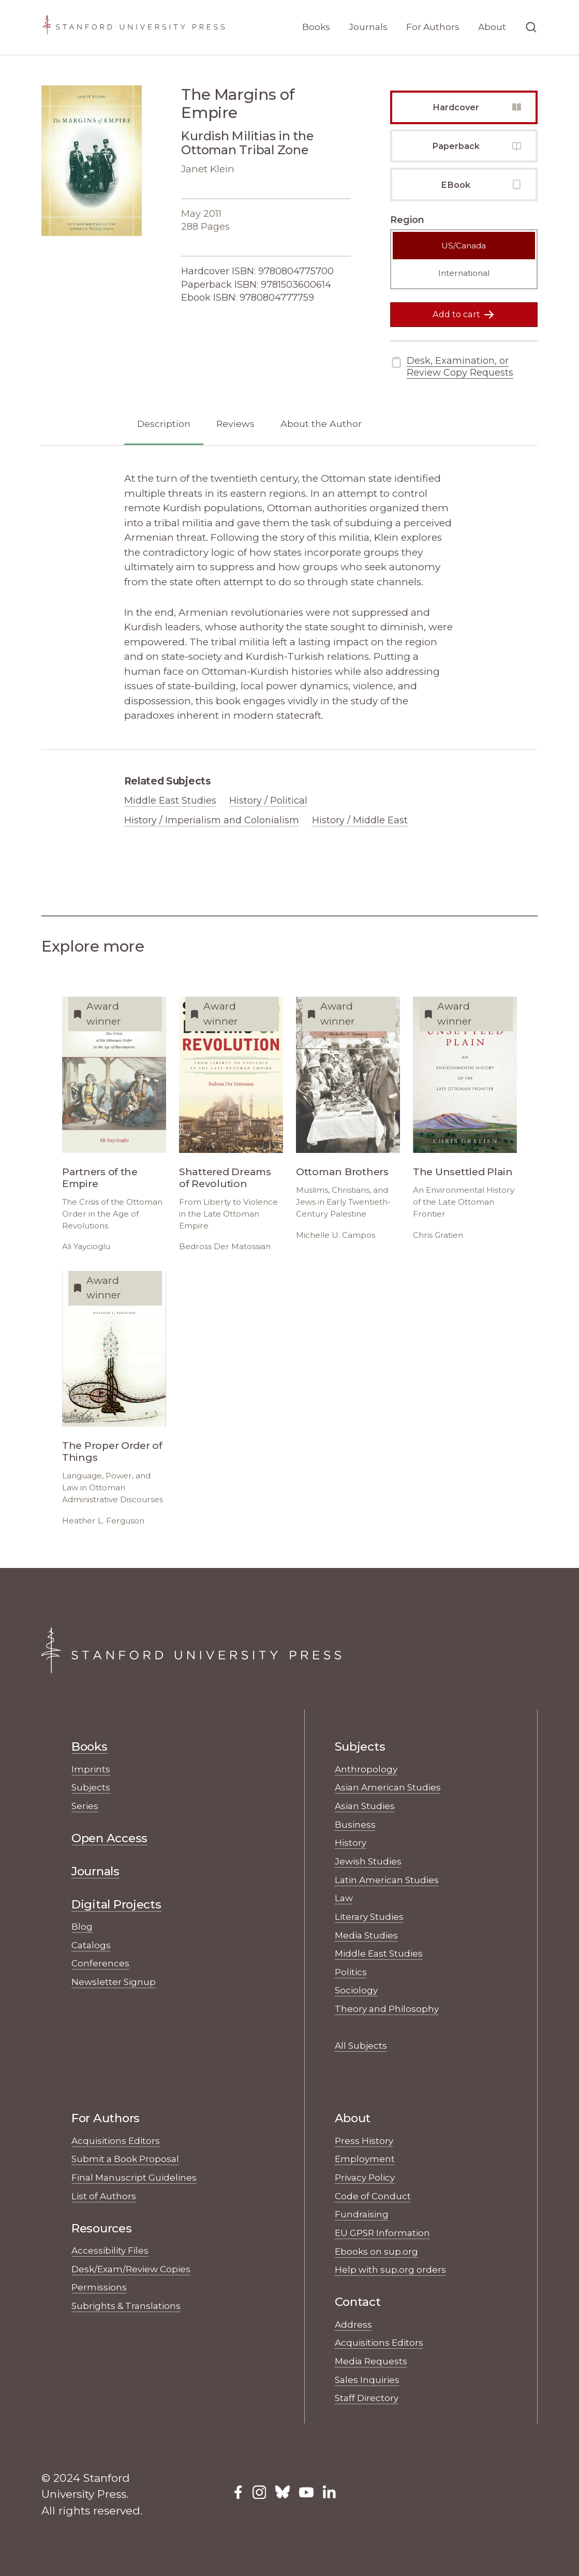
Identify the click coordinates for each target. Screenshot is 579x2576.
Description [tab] (163, 423)
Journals (368, 26)
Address (353, 2324)
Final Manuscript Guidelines (134, 2177)
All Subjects (361, 2045)
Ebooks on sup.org (376, 2251)
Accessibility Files (110, 2250)
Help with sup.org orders (390, 2269)
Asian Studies (365, 1805)
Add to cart (464, 314)
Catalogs (91, 1945)
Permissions (99, 2287)
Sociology (356, 1990)
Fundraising (362, 2214)
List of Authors (103, 2195)
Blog (82, 1926)
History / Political (268, 800)
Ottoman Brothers (342, 1172)
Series (84, 1805)
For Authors (432, 26)
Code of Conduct (373, 2195)
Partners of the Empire (100, 1178)
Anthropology (366, 1769)
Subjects (90, 1787)
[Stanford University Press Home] (133, 27)
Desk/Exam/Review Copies (130, 2268)
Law (344, 1897)
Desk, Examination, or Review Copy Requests (451, 366)
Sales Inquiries (367, 2379)
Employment (365, 2158)
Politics (351, 1971)
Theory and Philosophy (387, 2008)
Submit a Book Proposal (125, 2158)
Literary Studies (369, 1916)
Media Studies (366, 1935)
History (350, 1842)
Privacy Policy (365, 2177)
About (492, 26)
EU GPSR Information (382, 2232)
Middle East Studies (170, 800)
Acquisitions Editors (115, 2140)
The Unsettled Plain (463, 1172)
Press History (364, 2140)
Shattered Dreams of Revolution (225, 1178)
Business (355, 1824)
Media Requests (371, 2361)
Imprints (90, 1769)
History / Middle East (360, 820)
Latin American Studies (387, 1879)
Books (316, 26)
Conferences (100, 1963)
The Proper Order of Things (112, 1451)
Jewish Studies (368, 1861)
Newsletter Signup (113, 1981)
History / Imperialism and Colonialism (211, 820)
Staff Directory (366, 2397)
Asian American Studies (388, 1787)
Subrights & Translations (126, 2305)
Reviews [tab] (235, 423)
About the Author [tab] (321, 423)
